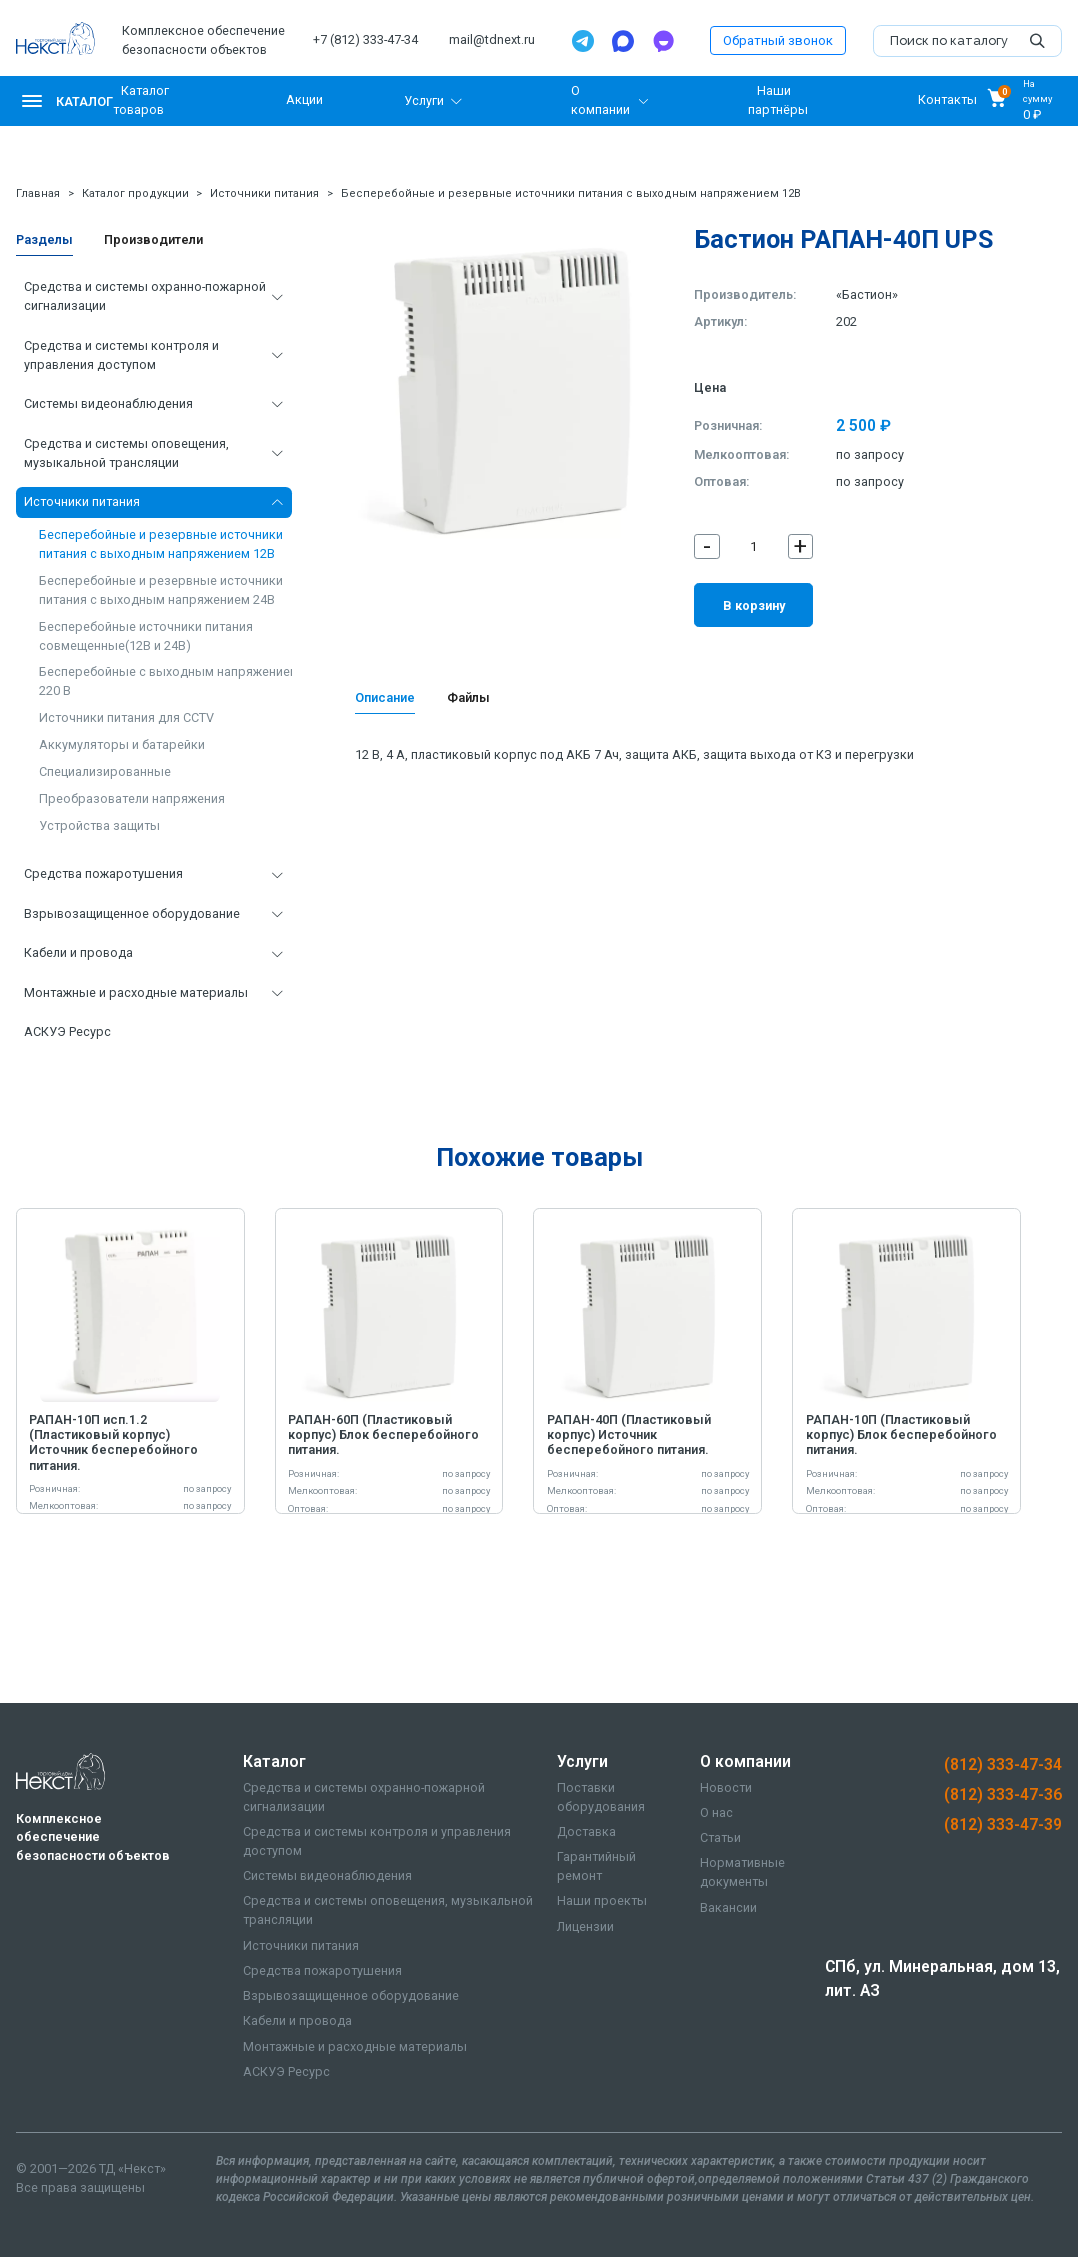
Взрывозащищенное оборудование (132, 913)
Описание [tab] (385, 697)
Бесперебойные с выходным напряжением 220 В (169, 681)
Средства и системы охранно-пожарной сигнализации (145, 296)
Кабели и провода (78, 952)
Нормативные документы (742, 1872)
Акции (304, 100)
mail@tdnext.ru (492, 39)
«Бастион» (867, 294)
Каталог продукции (135, 193)
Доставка (586, 1831)
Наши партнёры (778, 100)
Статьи (720, 1837)
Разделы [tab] (44, 239)
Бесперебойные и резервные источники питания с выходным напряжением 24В (161, 590)
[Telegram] (583, 41)
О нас (716, 1812)
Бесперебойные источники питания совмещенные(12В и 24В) (146, 636)
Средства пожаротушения (103, 873)
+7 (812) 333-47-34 (365, 39)
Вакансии (728, 1907)
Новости (726, 1787)
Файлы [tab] (468, 697)
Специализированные (105, 771)
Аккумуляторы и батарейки (122, 744)
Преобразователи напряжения (132, 798)
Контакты (947, 100)
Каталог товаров (141, 100)
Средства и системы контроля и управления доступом (121, 355)
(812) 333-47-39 (1003, 1824)
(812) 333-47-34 (1003, 1764)
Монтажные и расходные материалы (136, 992)
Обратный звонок (778, 40)
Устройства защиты (99, 825)
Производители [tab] (153, 239)
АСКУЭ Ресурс (67, 1031)
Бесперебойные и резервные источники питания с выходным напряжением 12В (571, 193)
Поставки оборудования (601, 1797)
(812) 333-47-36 (1003, 1794)
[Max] (623, 41)
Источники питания (264, 193)
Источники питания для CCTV (126, 717)
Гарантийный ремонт (596, 1866)
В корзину (754, 605)
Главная (38, 193)
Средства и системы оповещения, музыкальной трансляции (126, 453)
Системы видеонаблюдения (108, 403)
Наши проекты (602, 1900)
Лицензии (585, 1926)
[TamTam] (663, 41)
